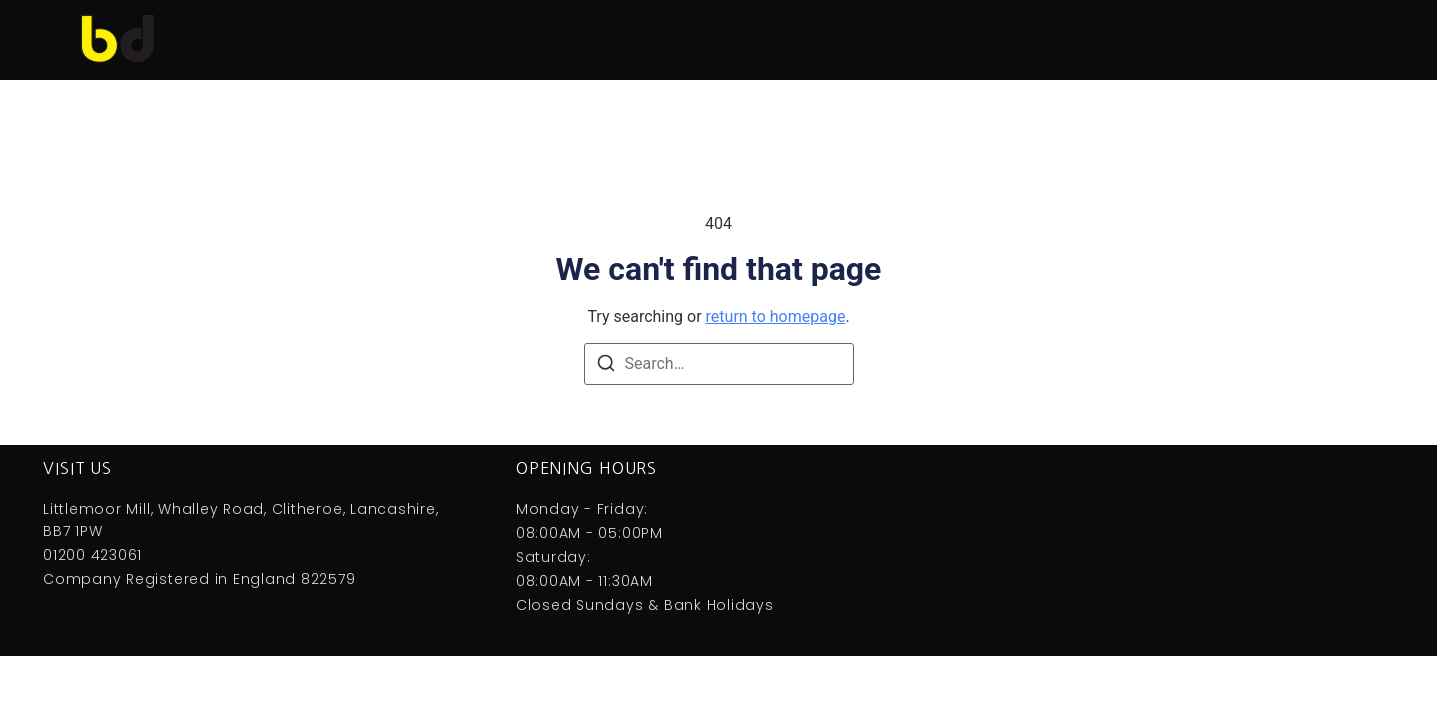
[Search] (606, 366)
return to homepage (776, 316)
